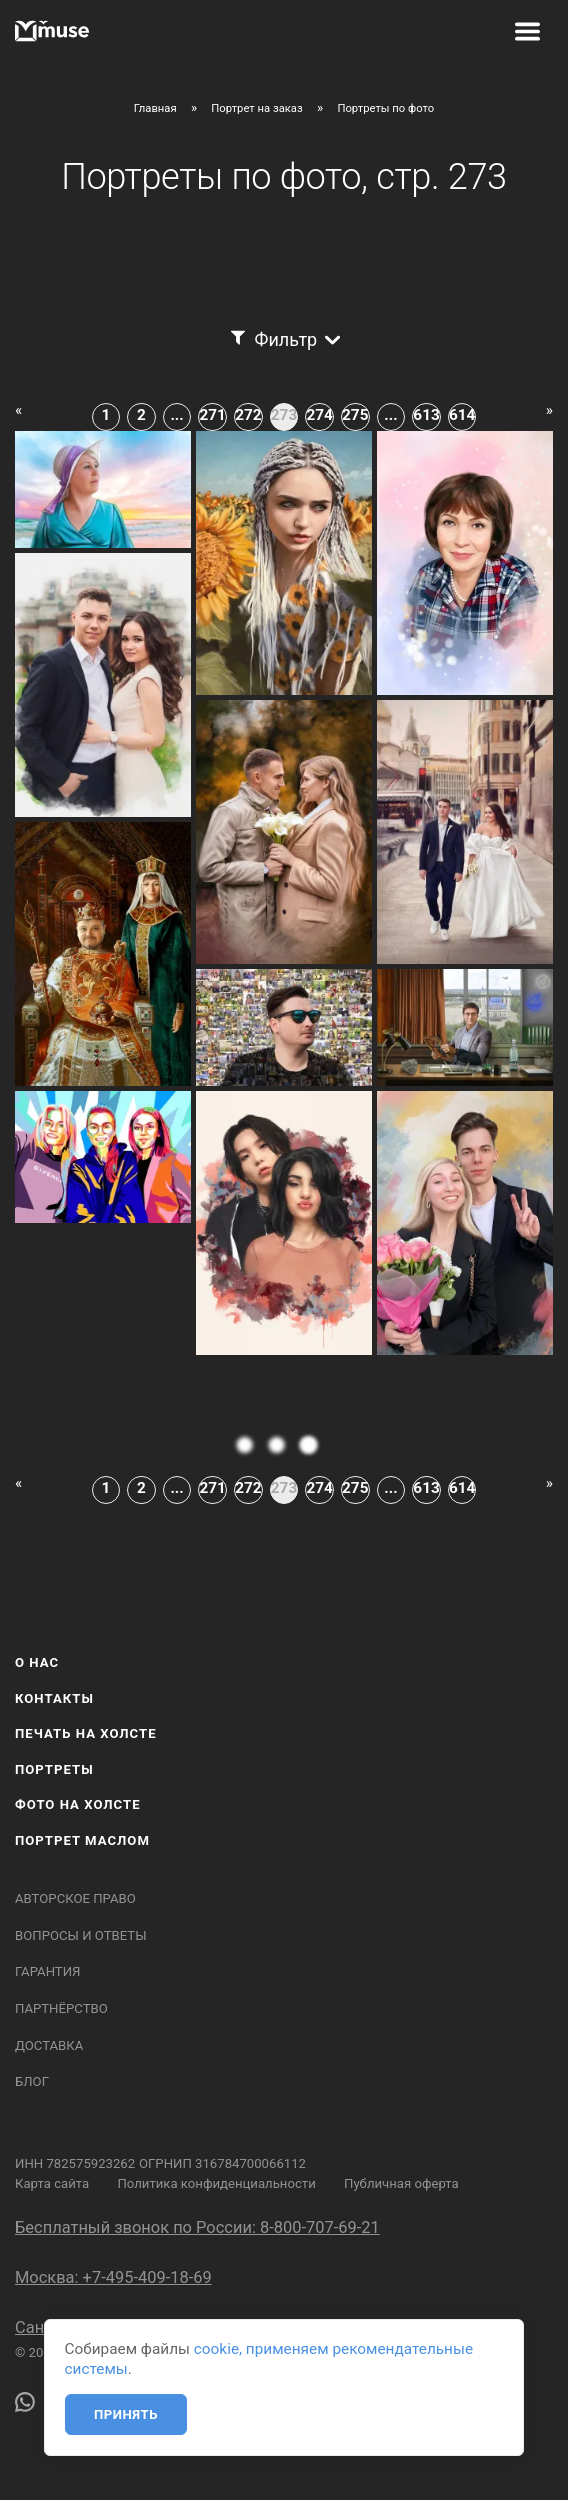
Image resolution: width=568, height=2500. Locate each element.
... (176, 415)
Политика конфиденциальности (216, 2183)
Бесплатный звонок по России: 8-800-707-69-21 (197, 2227)
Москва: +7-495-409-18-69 (113, 2277)
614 (462, 415)
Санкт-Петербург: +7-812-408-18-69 (148, 2327)
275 (355, 415)
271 (213, 415)
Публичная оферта (401, 2183)
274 (319, 415)
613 (426, 415)
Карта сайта (52, 2183)
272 (248, 415)
